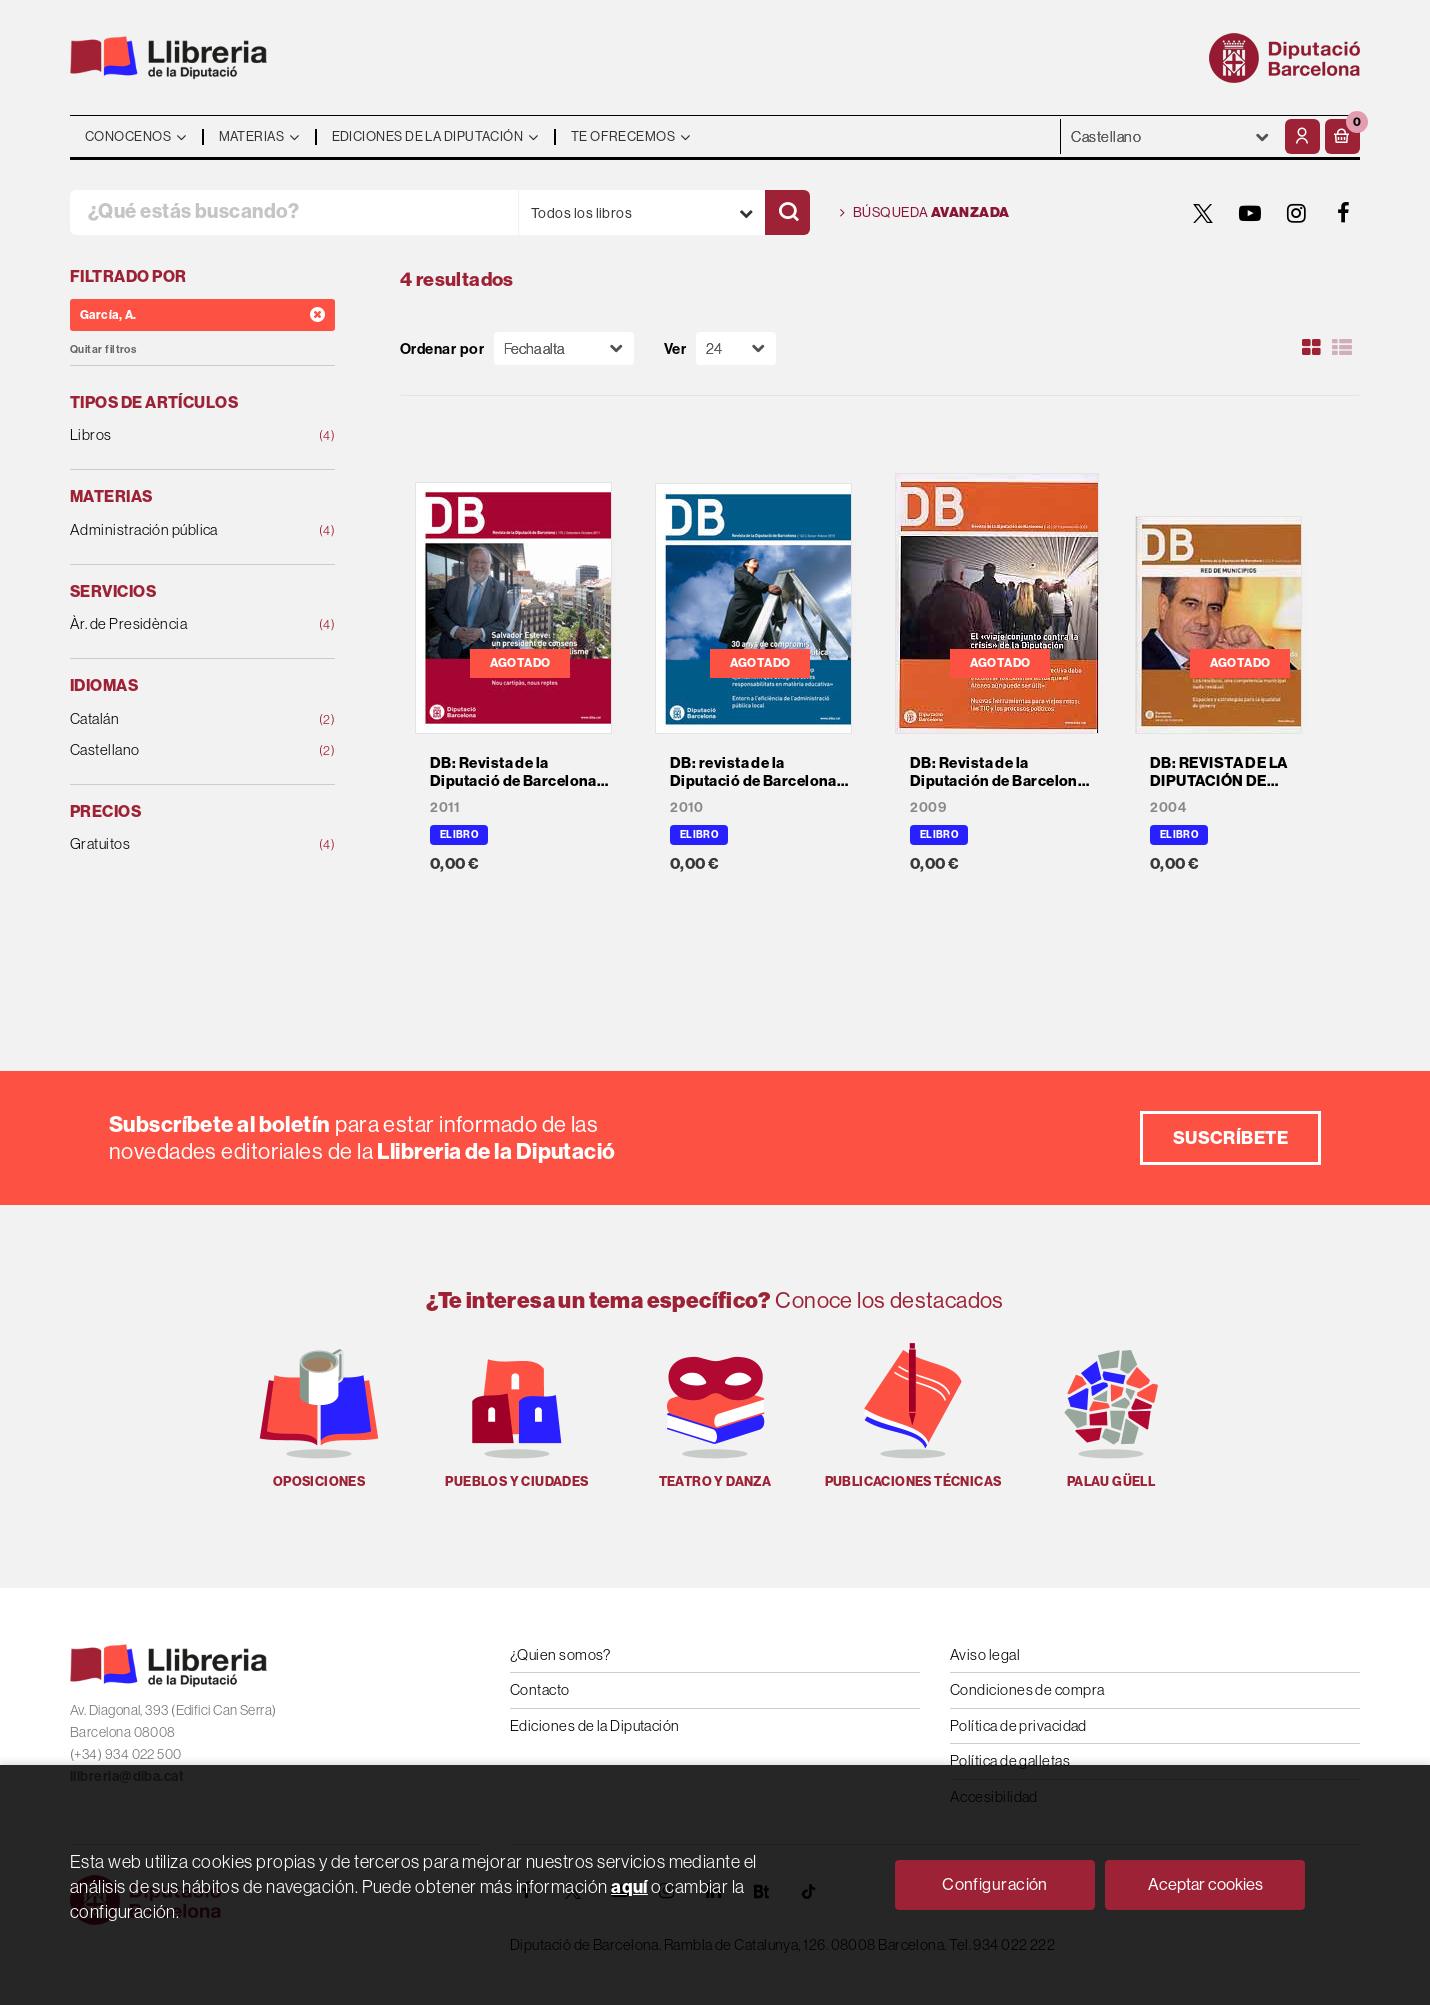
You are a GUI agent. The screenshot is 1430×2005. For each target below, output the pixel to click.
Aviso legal (985, 1654)
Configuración (995, 1884)
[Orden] (564, 348)
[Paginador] (736, 348)
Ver (675, 348)
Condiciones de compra (1027, 1689)
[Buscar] (787, 212)
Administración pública (178, 530)
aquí (629, 1886)
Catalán (178, 719)
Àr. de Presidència (178, 624)
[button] (1342, 136)
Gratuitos (178, 844)
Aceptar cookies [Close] (1205, 1884)
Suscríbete (1231, 1137)
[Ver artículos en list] (1342, 348)
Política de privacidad (1018, 1725)
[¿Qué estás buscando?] (294, 212)
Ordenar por (442, 348)
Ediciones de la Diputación (595, 1725)
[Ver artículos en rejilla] (1312, 348)
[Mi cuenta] (1302, 136)
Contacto (540, 1689)
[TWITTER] (1203, 213)
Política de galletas (1010, 1760)
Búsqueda (925, 213)
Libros (178, 435)
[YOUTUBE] (1250, 213)
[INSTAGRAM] (1297, 213)
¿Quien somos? (560, 1654)
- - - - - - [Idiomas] (1170, 136)
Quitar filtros (103, 349)
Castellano (178, 750)
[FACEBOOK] (1344, 213)
